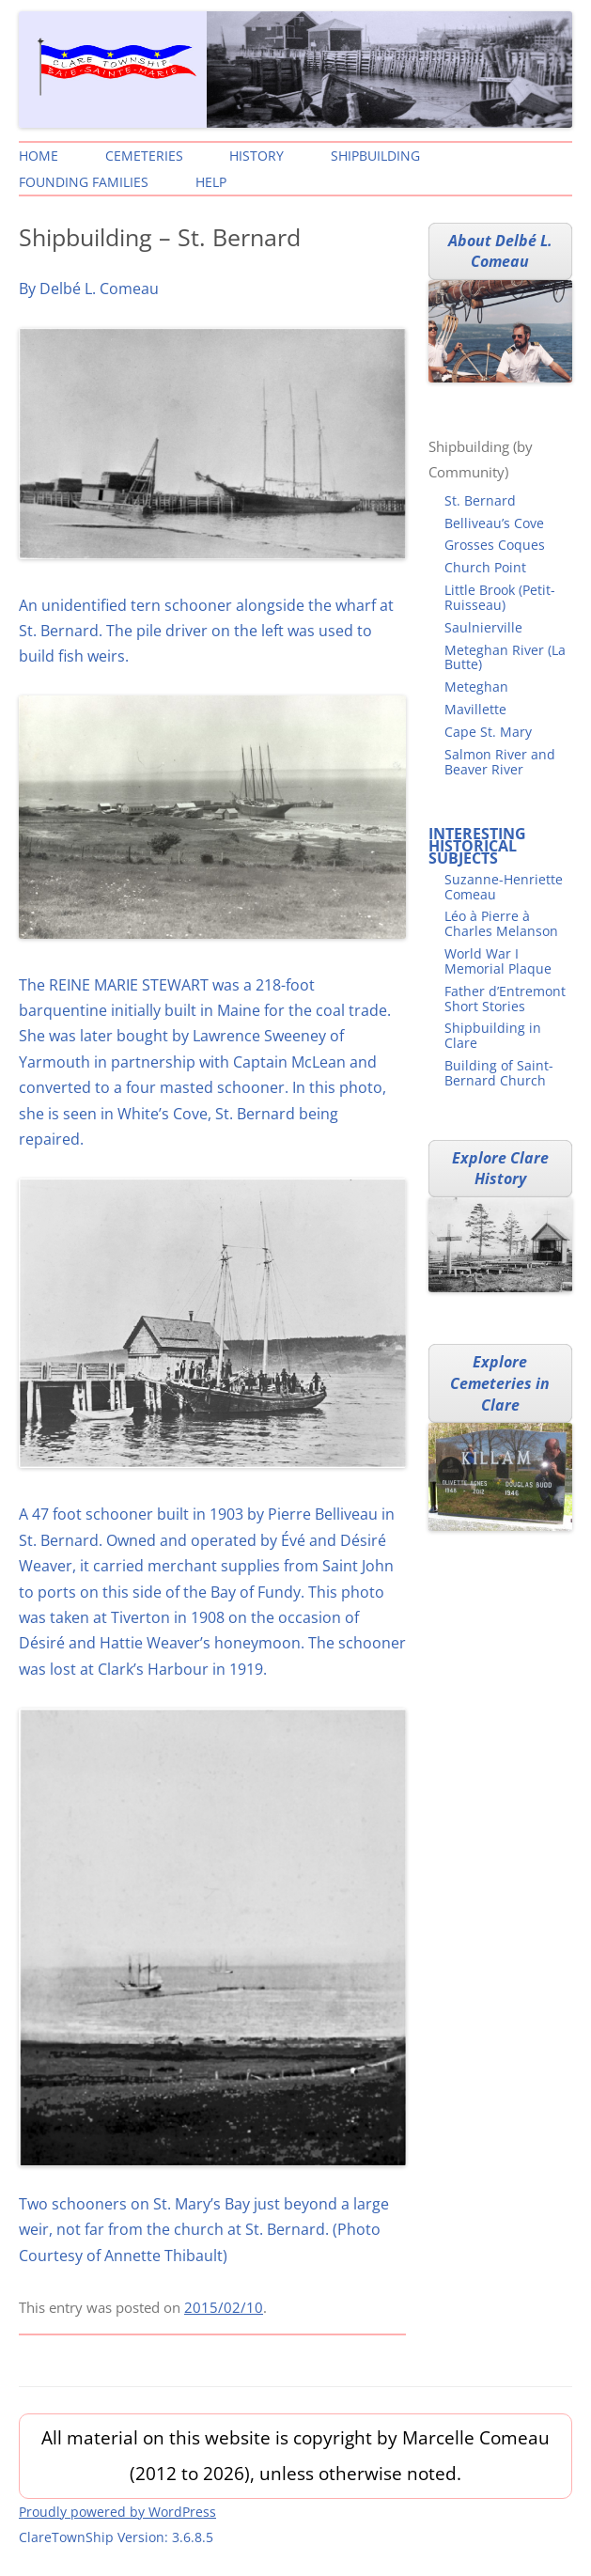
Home (38, 155)
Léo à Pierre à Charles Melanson (501, 923)
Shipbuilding (375, 155)
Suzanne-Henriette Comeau (503, 886)
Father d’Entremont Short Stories (505, 998)
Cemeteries (144, 155)
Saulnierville (483, 627)
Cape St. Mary (488, 732)
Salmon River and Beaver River (499, 761)
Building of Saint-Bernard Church (498, 1072)
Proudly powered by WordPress (117, 2512)
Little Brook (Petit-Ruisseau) (499, 597)
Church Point (485, 567)
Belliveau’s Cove (494, 523)
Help (210, 182)
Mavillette (475, 709)
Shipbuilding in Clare (492, 1035)
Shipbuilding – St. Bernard (160, 237)
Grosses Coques (494, 545)
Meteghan (476, 686)
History (256, 155)
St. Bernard (480, 500)
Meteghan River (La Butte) (505, 657)
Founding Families (83, 182)
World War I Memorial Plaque (498, 961)
